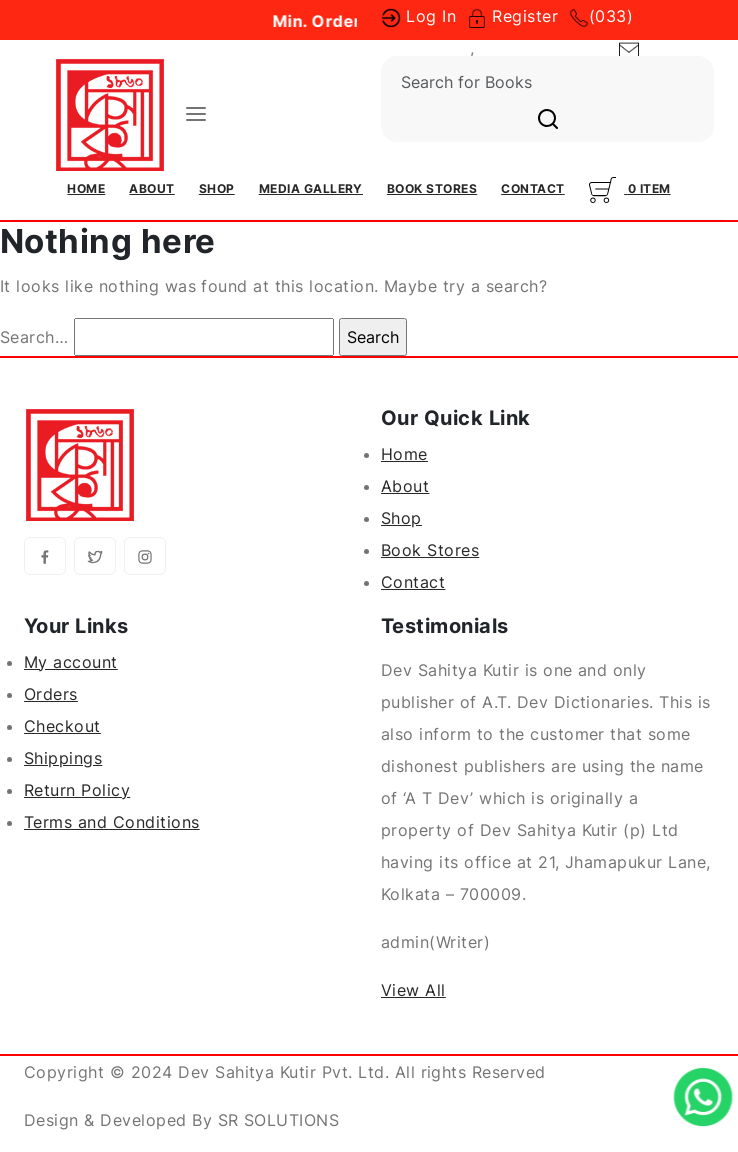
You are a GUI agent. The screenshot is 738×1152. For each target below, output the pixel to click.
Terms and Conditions (112, 822)
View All (413, 990)
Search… (34, 337)
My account (71, 662)
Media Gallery (311, 188)
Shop (217, 188)
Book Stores (432, 188)
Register (512, 16)
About (151, 188)
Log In (418, 16)
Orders (51, 694)
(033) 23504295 (541, 48)
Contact (532, 188)
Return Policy (77, 790)
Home (86, 188)
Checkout (62, 726)
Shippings (63, 758)
